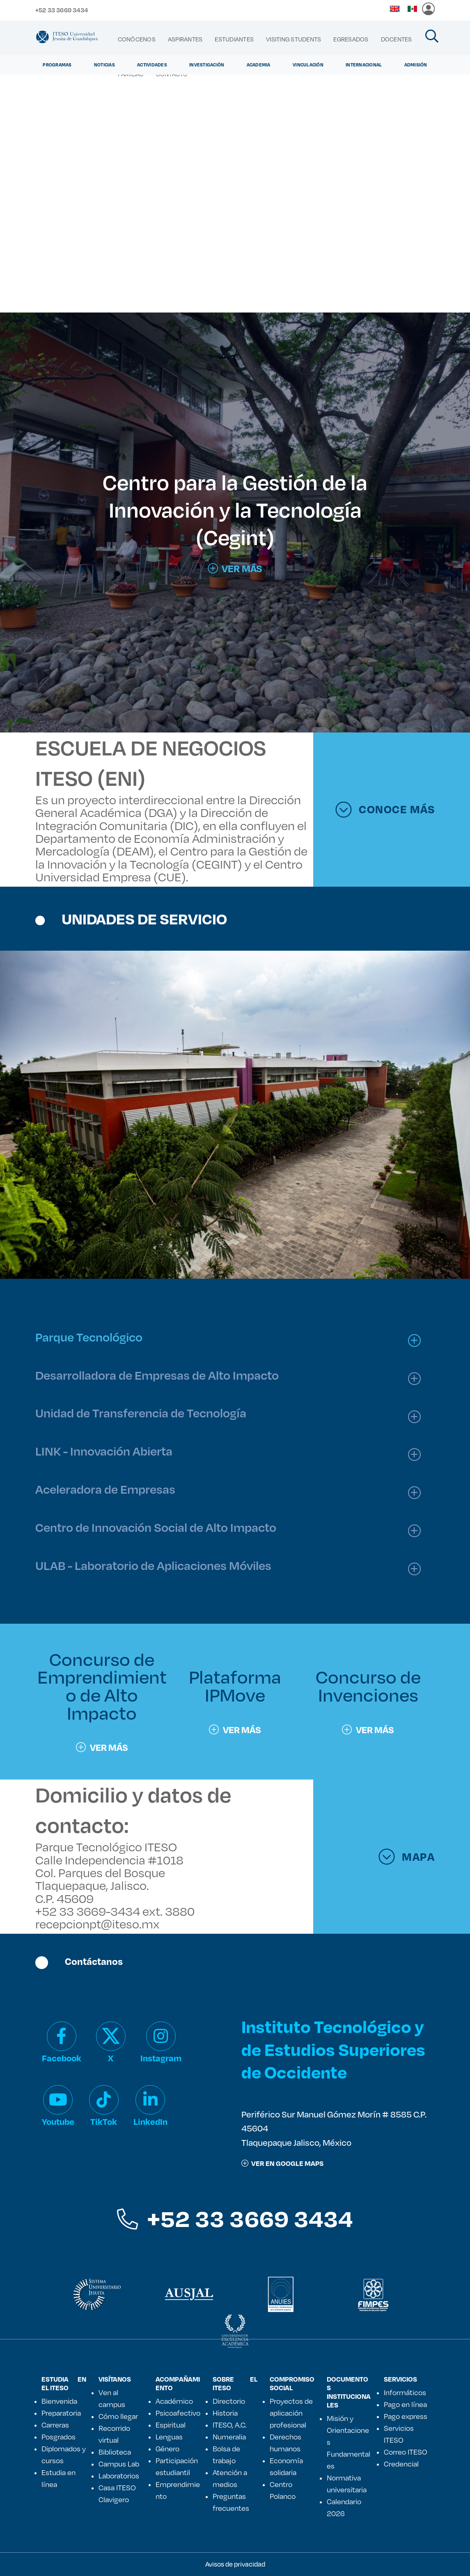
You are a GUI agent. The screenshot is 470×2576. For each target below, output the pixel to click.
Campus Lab (119, 2463)
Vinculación (308, 65)
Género (167, 2448)
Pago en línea (405, 2404)
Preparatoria (61, 2412)
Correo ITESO (405, 2451)
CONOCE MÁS (385, 809)
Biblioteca (115, 2451)
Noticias (104, 65)
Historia (225, 2412)
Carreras (55, 2424)
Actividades (152, 65)
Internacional (364, 65)
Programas (57, 65)
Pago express (405, 2416)
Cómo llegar (118, 2416)
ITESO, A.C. (229, 2424)
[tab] (231, 1337)
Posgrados (58, 2436)
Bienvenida (59, 2401)
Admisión (415, 65)
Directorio (229, 2401)
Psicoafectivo (178, 2412)
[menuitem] (137, 39)
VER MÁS (235, 568)
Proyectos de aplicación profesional (291, 2413)
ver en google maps (282, 2163)
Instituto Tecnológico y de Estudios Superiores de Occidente (333, 2049)
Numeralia (229, 2436)
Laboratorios (119, 2475)
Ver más (102, 1747)
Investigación (206, 65)
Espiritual (171, 2424)
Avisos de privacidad (235, 2564)
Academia (259, 65)
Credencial (401, 2463)
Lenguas (169, 2436)
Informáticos (405, 2392)
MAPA (406, 1856)
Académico (174, 2401)
